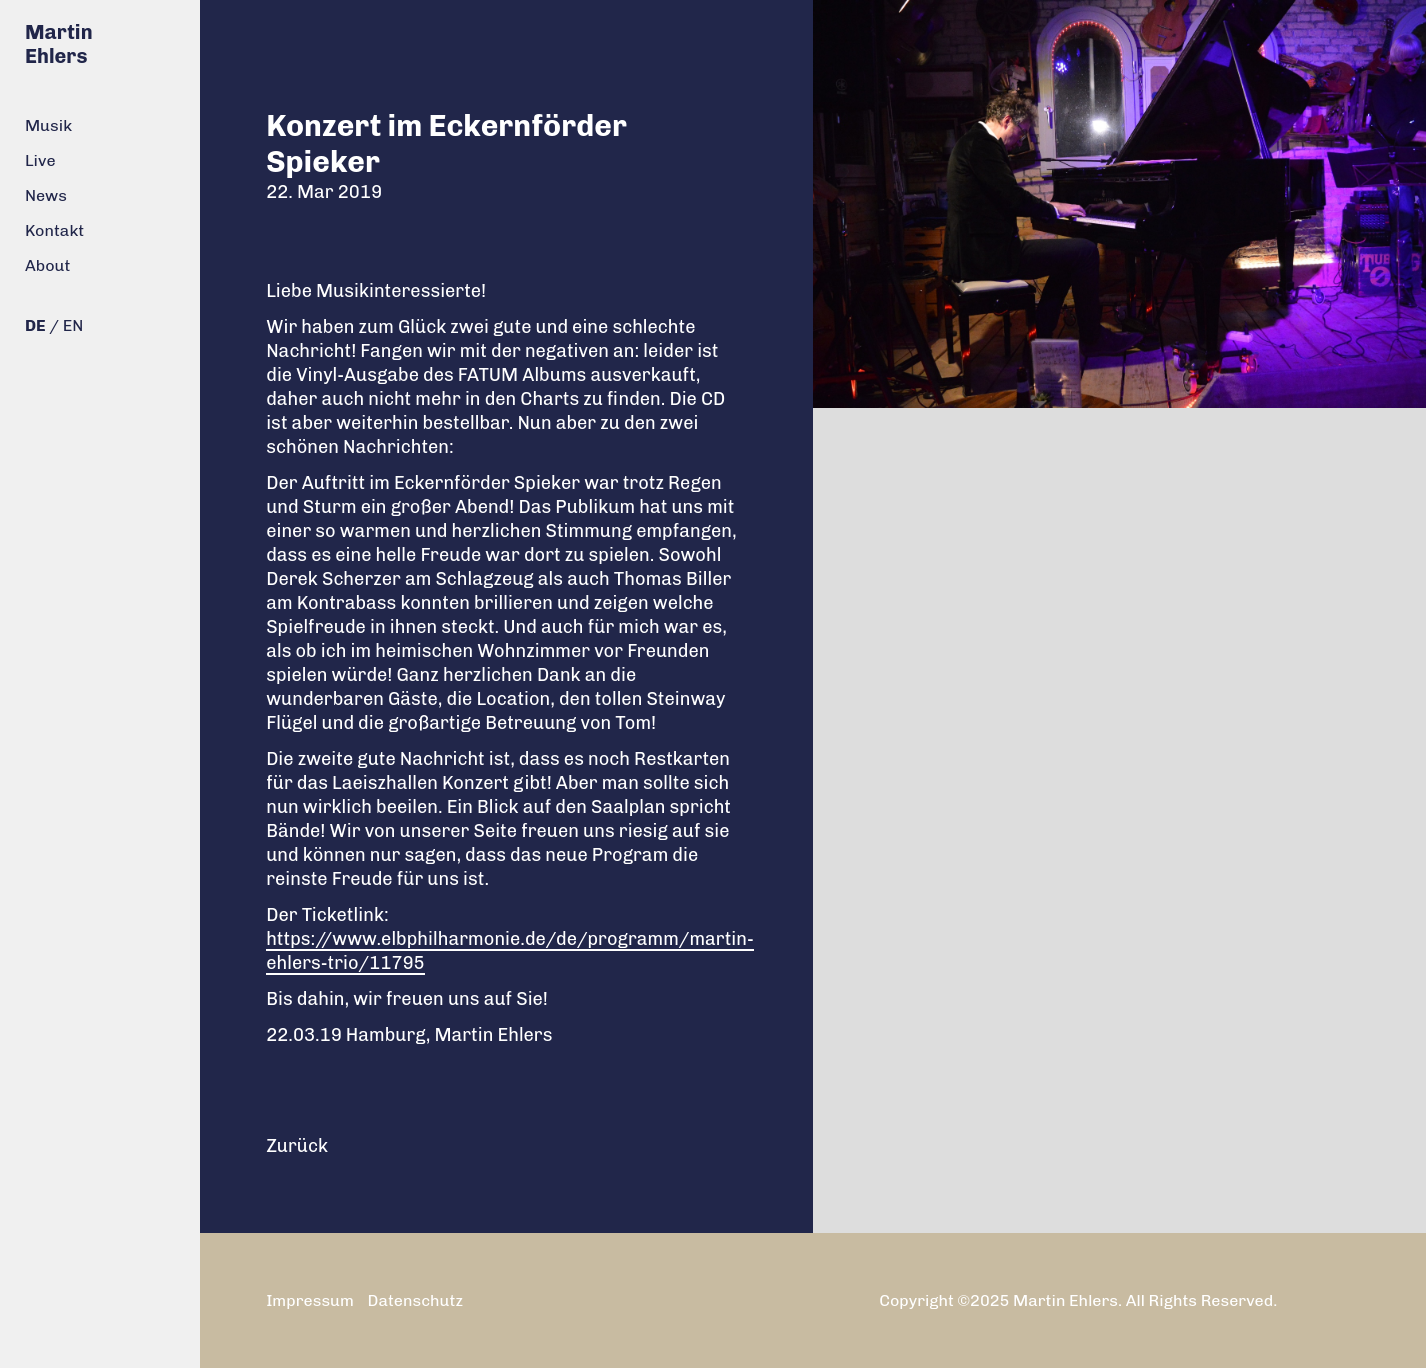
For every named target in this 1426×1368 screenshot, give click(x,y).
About (47, 265)
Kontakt (54, 230)
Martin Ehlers (59, 44)
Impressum (310, 1300)
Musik (48, 125)
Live (40, 160)
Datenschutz (415, 1300)
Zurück (297, 1146)
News (46, 195)
